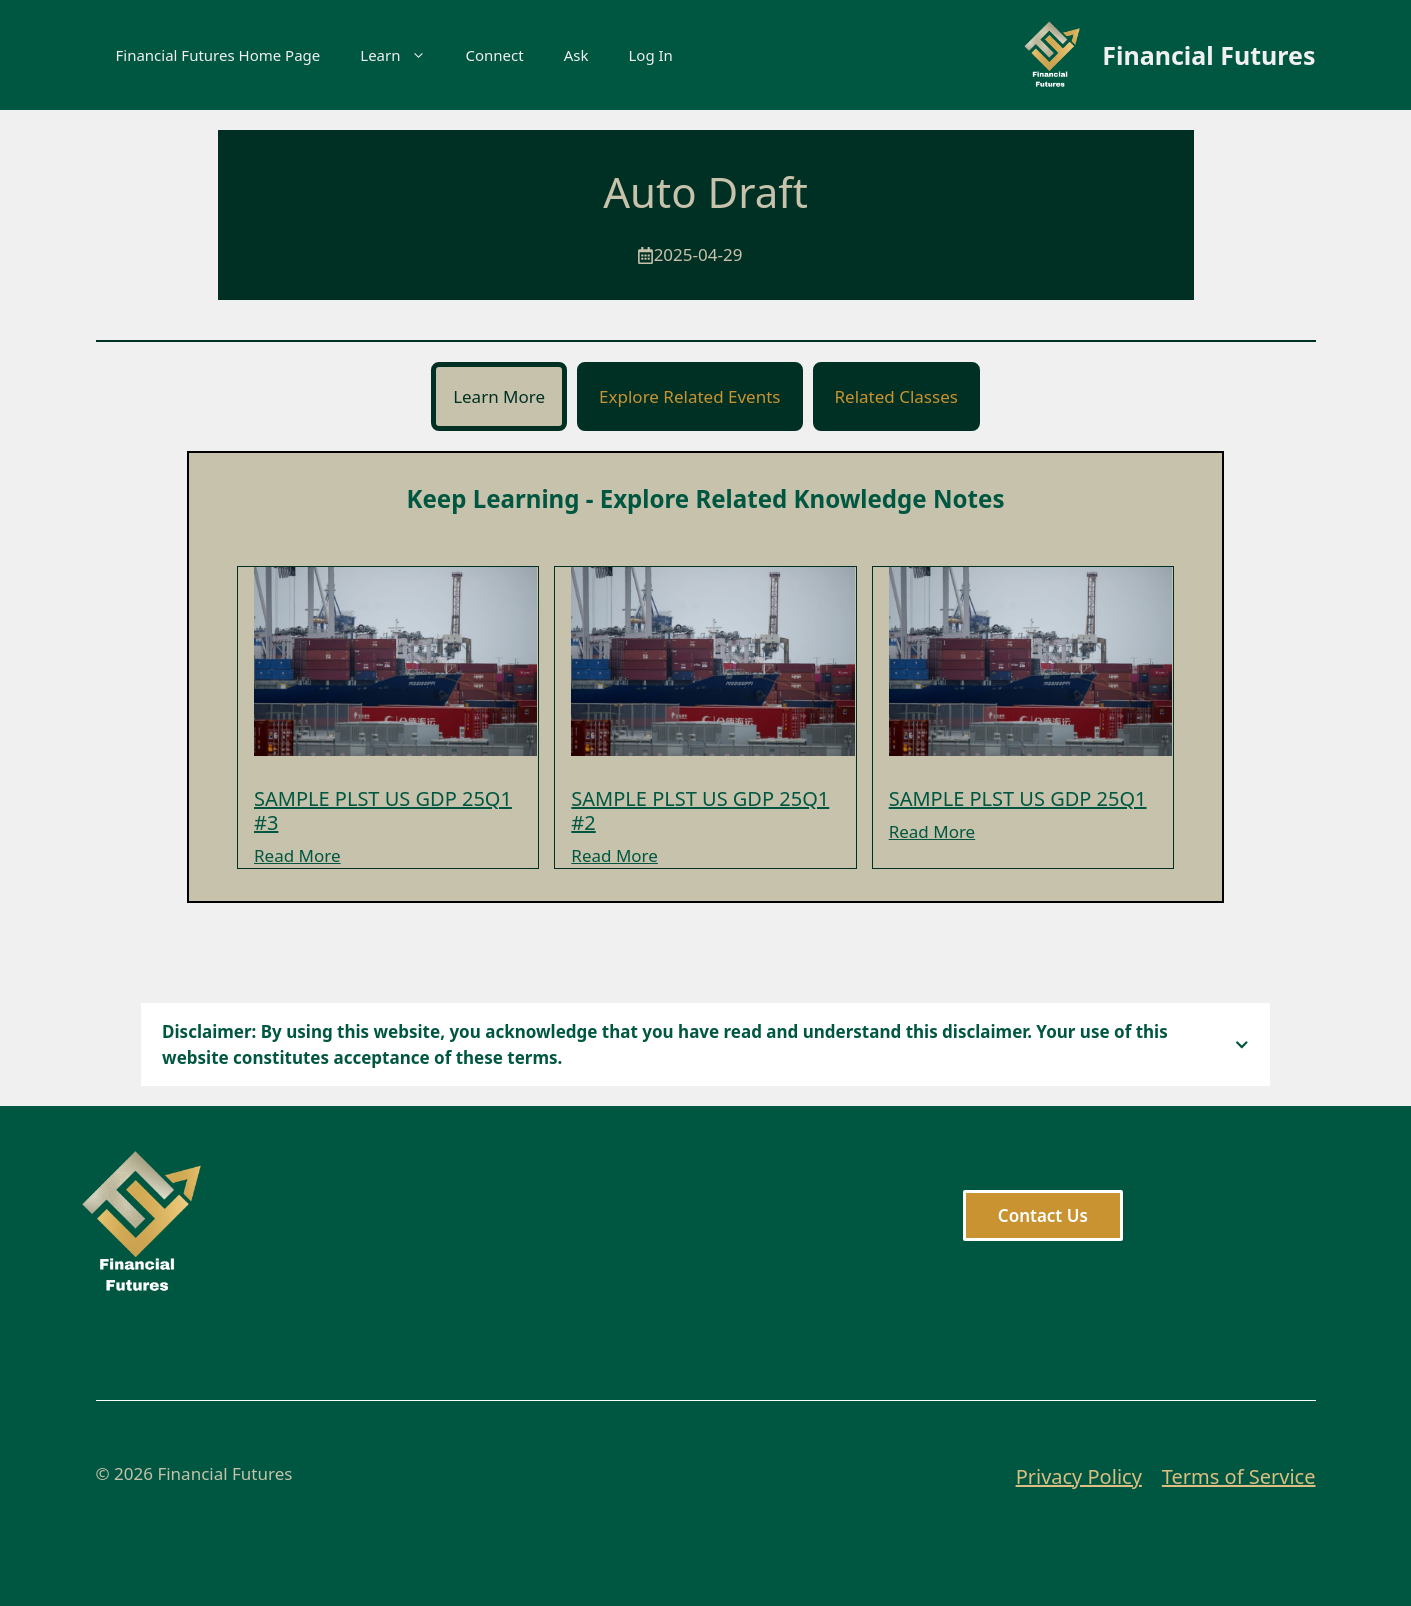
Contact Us (1043, 1215)
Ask (576, 55)
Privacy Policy (1079, 1476)
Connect (495, 55)
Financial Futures (1208, 55)
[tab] (499, 397)
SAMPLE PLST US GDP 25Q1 (1018, 798)
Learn (402, 55)
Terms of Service (1239, 1476)
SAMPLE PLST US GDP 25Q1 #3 (383, 810)
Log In (650, 55)
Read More (297, 855)
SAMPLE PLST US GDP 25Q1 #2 (700, 810)
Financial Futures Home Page (218, 55)
